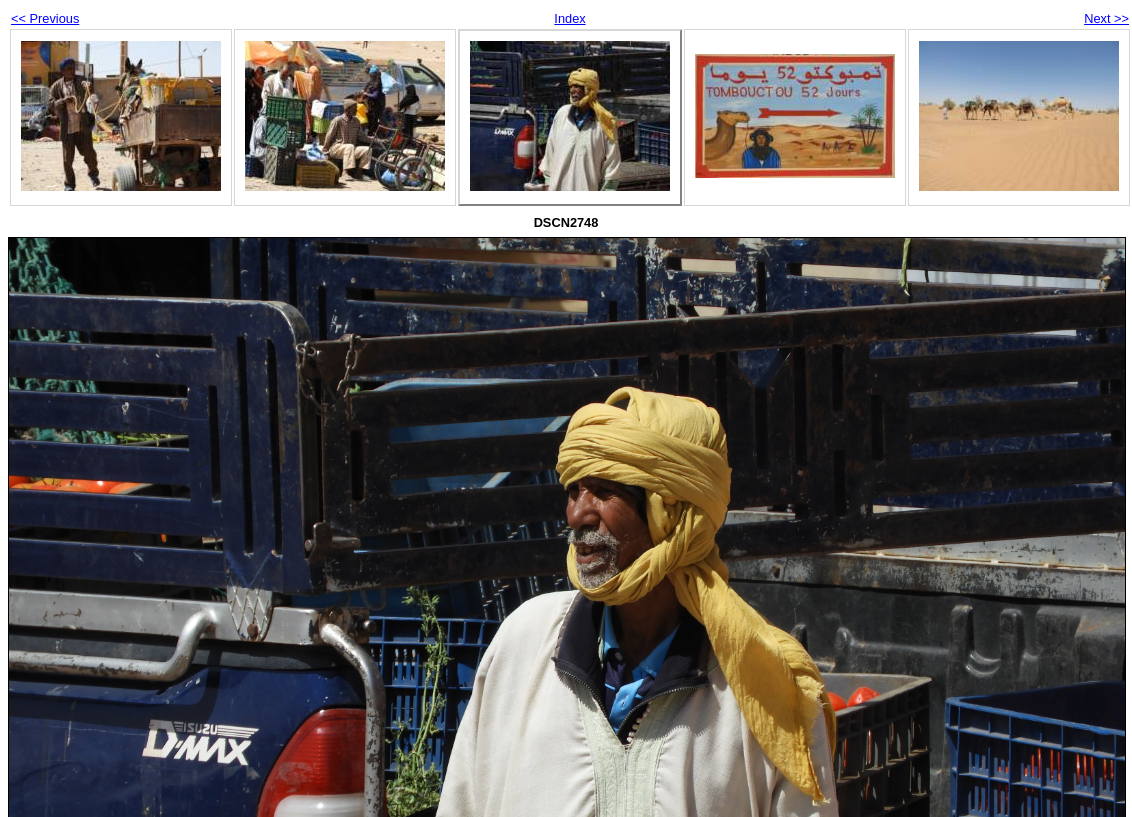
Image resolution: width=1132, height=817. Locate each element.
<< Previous (45, 18)
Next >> (1106, 18)
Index (569, 18)
